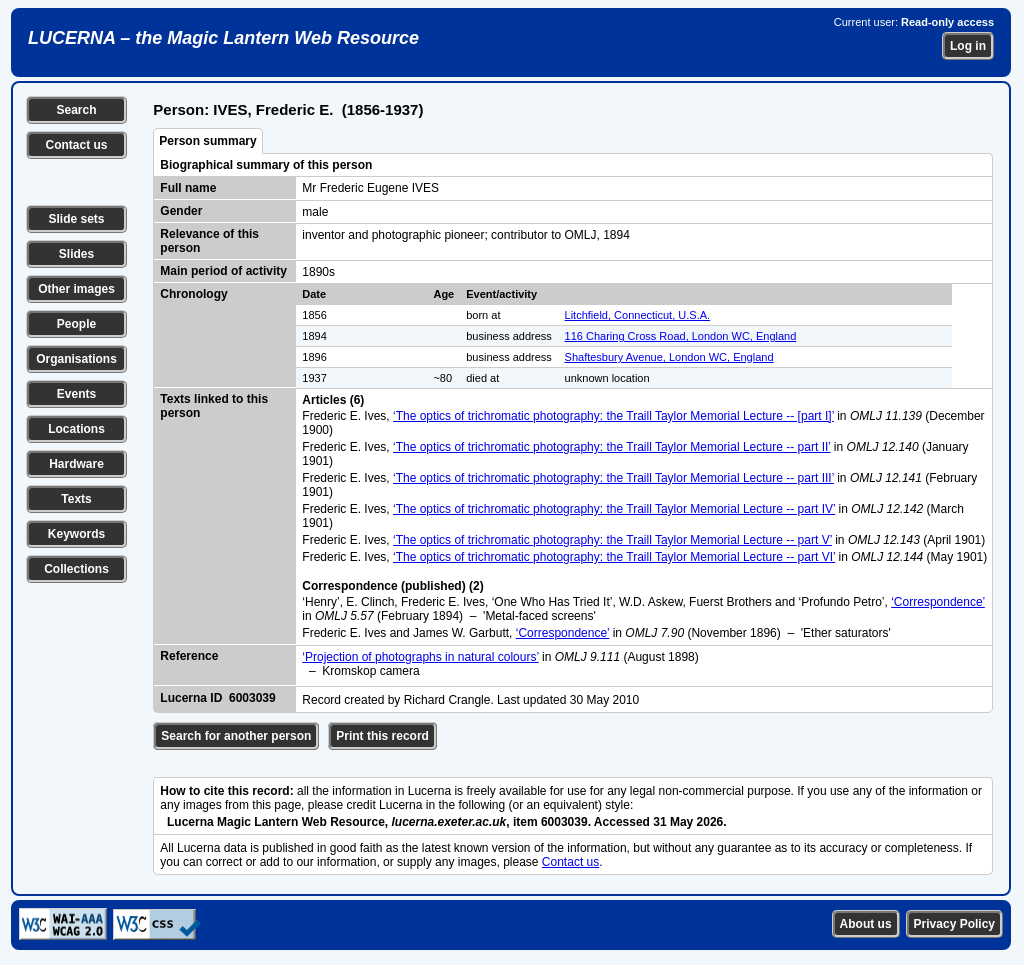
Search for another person (236, 736)
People (76, 324)
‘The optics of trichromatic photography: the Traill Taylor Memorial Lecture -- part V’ (612, 540)
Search (76, 110)
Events (76, 394)
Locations (76, 429)
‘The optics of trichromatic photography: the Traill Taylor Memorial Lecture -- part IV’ (614, 509)
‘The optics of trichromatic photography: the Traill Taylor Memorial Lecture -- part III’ (613, 478)
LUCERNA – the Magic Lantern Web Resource (223, 38)
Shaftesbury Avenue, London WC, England (669, 357)
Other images (76, 289)
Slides (76, 254)
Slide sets (76, 219)
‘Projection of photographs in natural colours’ (420, 657)
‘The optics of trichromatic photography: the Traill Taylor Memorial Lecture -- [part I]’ (613, 416)
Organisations (76, 359)
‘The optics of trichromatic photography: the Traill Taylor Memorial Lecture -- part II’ (612, 447)
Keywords (76, 534)
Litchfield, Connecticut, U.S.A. (638, 315)
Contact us (76, 145)
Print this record (382, 736)
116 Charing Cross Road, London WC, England (681, 336)
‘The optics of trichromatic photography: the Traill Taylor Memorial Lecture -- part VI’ (614, 557)
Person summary (207, 141)
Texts (76, 499)
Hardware (76, 464)
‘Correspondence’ (938, 602)
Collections (76, 569)
